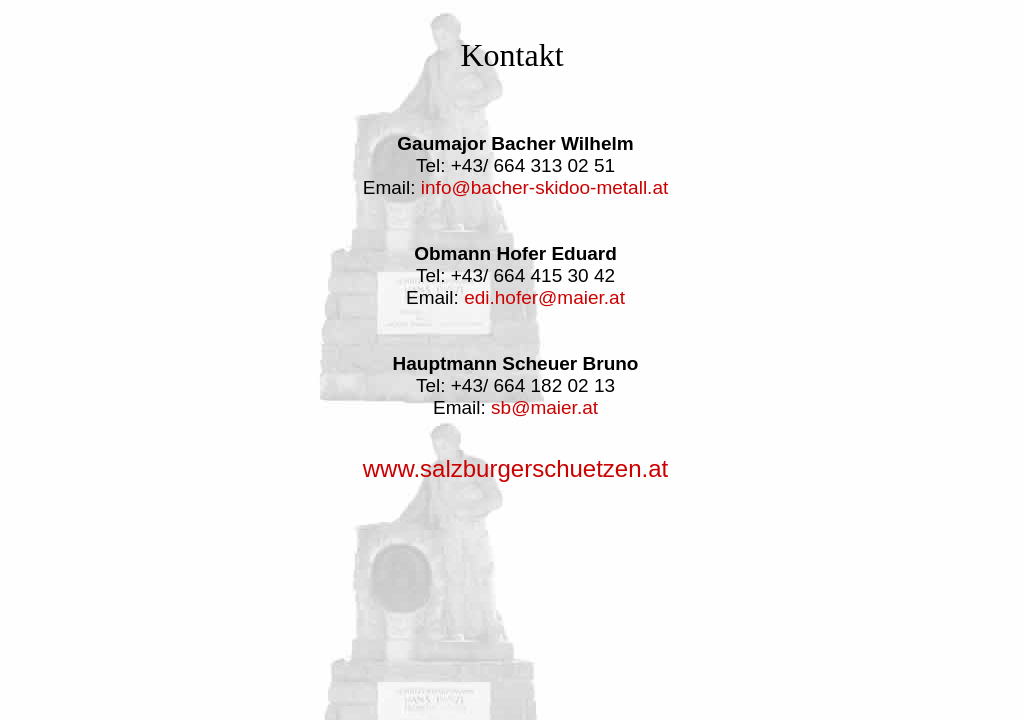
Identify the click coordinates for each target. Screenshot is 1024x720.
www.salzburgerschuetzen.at (515, 468)
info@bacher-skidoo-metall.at (544, 187)
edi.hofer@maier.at (544, 297)
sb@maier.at (544, 407)
